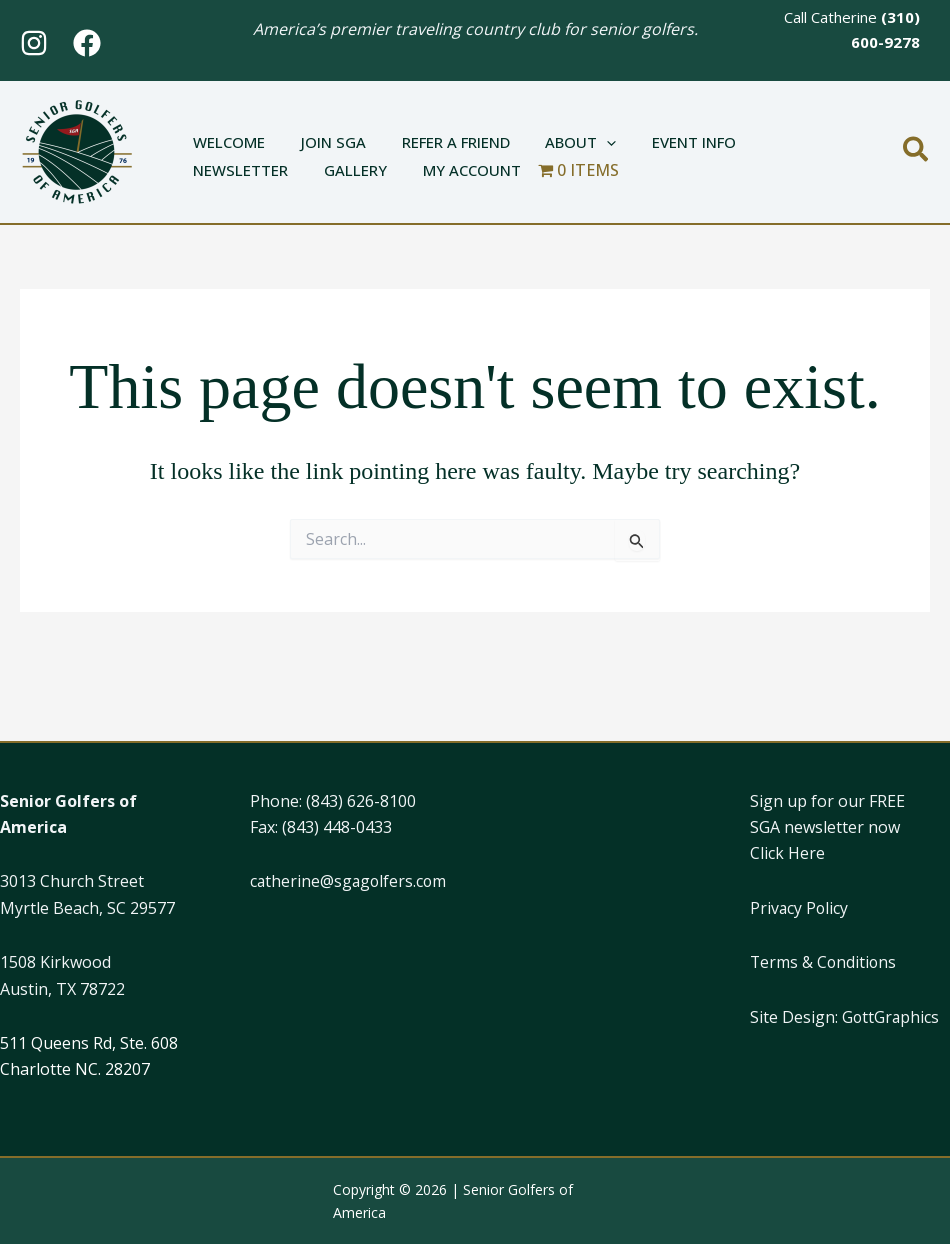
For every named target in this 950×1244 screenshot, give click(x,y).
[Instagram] (34, 43)
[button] (916, 151)
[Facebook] (87, 43)
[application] (586, 133)
